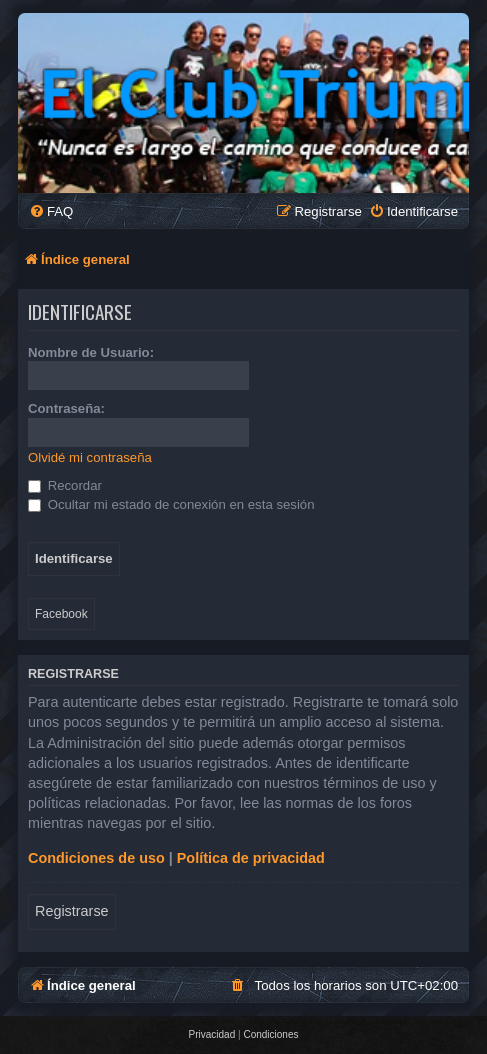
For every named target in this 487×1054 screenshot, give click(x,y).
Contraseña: (66, 408)
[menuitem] (51, 211)
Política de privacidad (251, 858)
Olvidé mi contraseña (90, 457)
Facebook (61, 614)
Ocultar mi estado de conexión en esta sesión (171, 504)
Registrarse (72, 911)
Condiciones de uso (96, 858)
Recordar (65, 485)
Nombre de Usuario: (91, 352)
